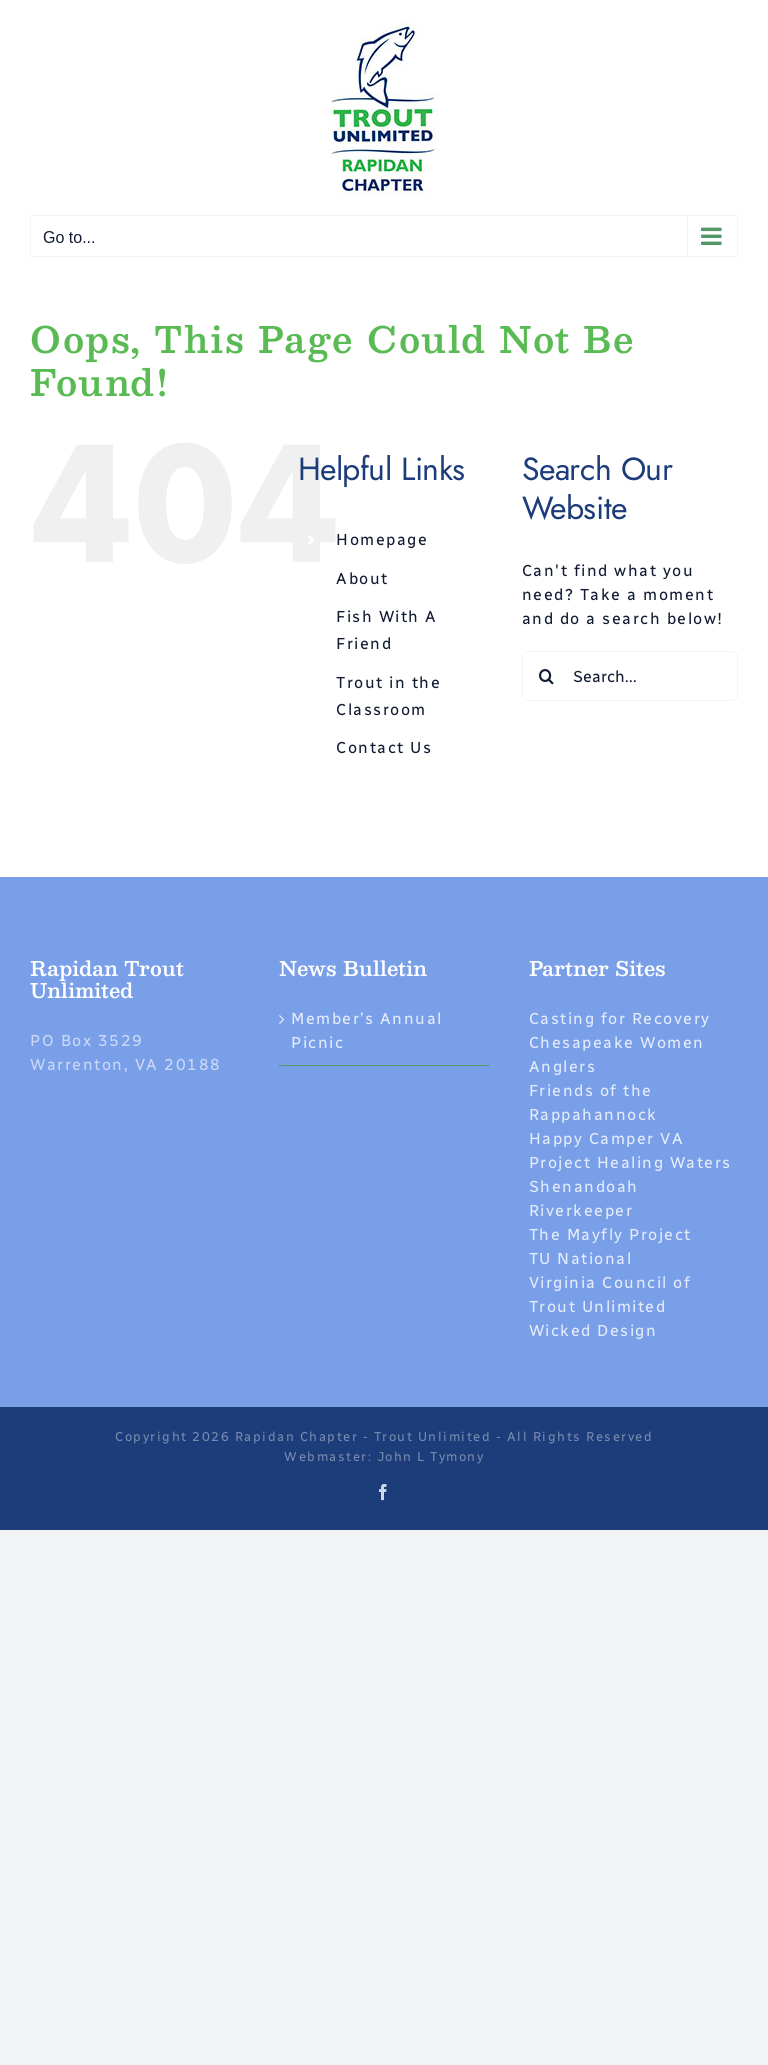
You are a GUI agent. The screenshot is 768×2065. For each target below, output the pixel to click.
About (362, 578)
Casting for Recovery (620, 1018)
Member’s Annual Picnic (367, 1030)
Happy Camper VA (607, 1138)
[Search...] (630, 676)
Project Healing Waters (630, 1162)
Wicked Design (593, 1330)
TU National (581, 1258)
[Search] (547, 676)
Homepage (382, 539)
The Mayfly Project (610, 1234)
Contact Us (384, 747)
